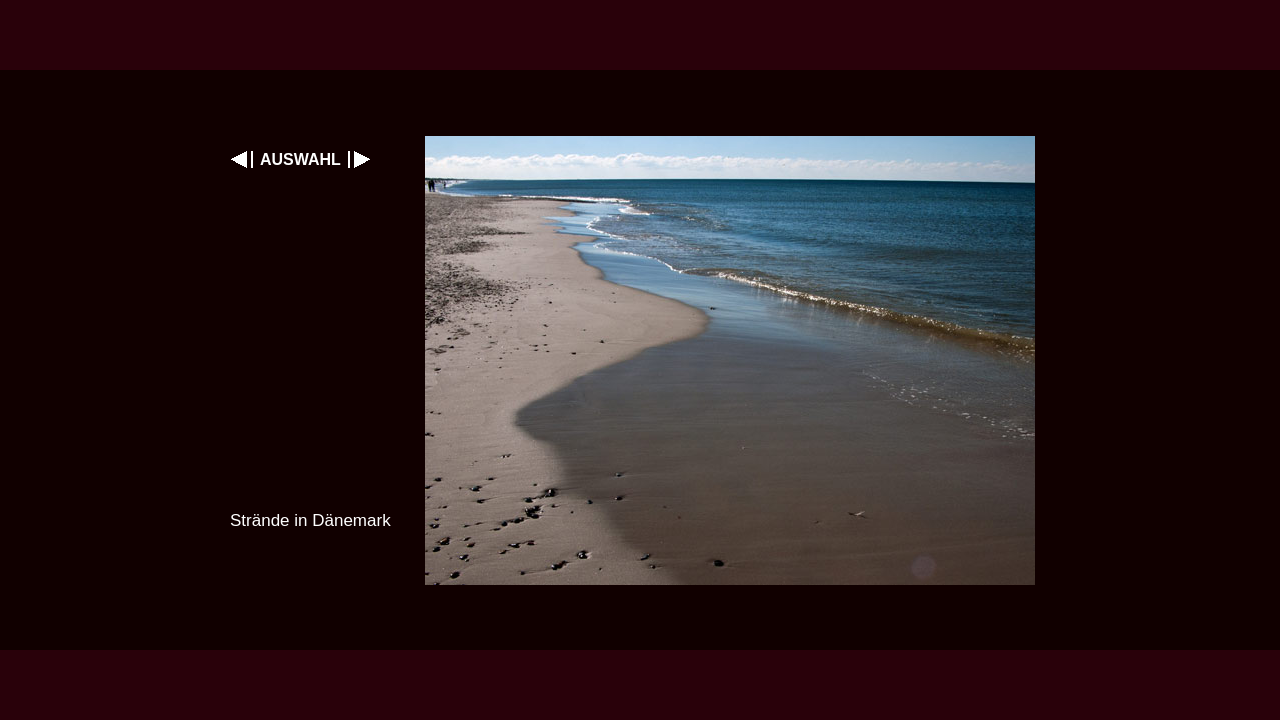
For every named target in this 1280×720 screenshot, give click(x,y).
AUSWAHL (300, 159)
